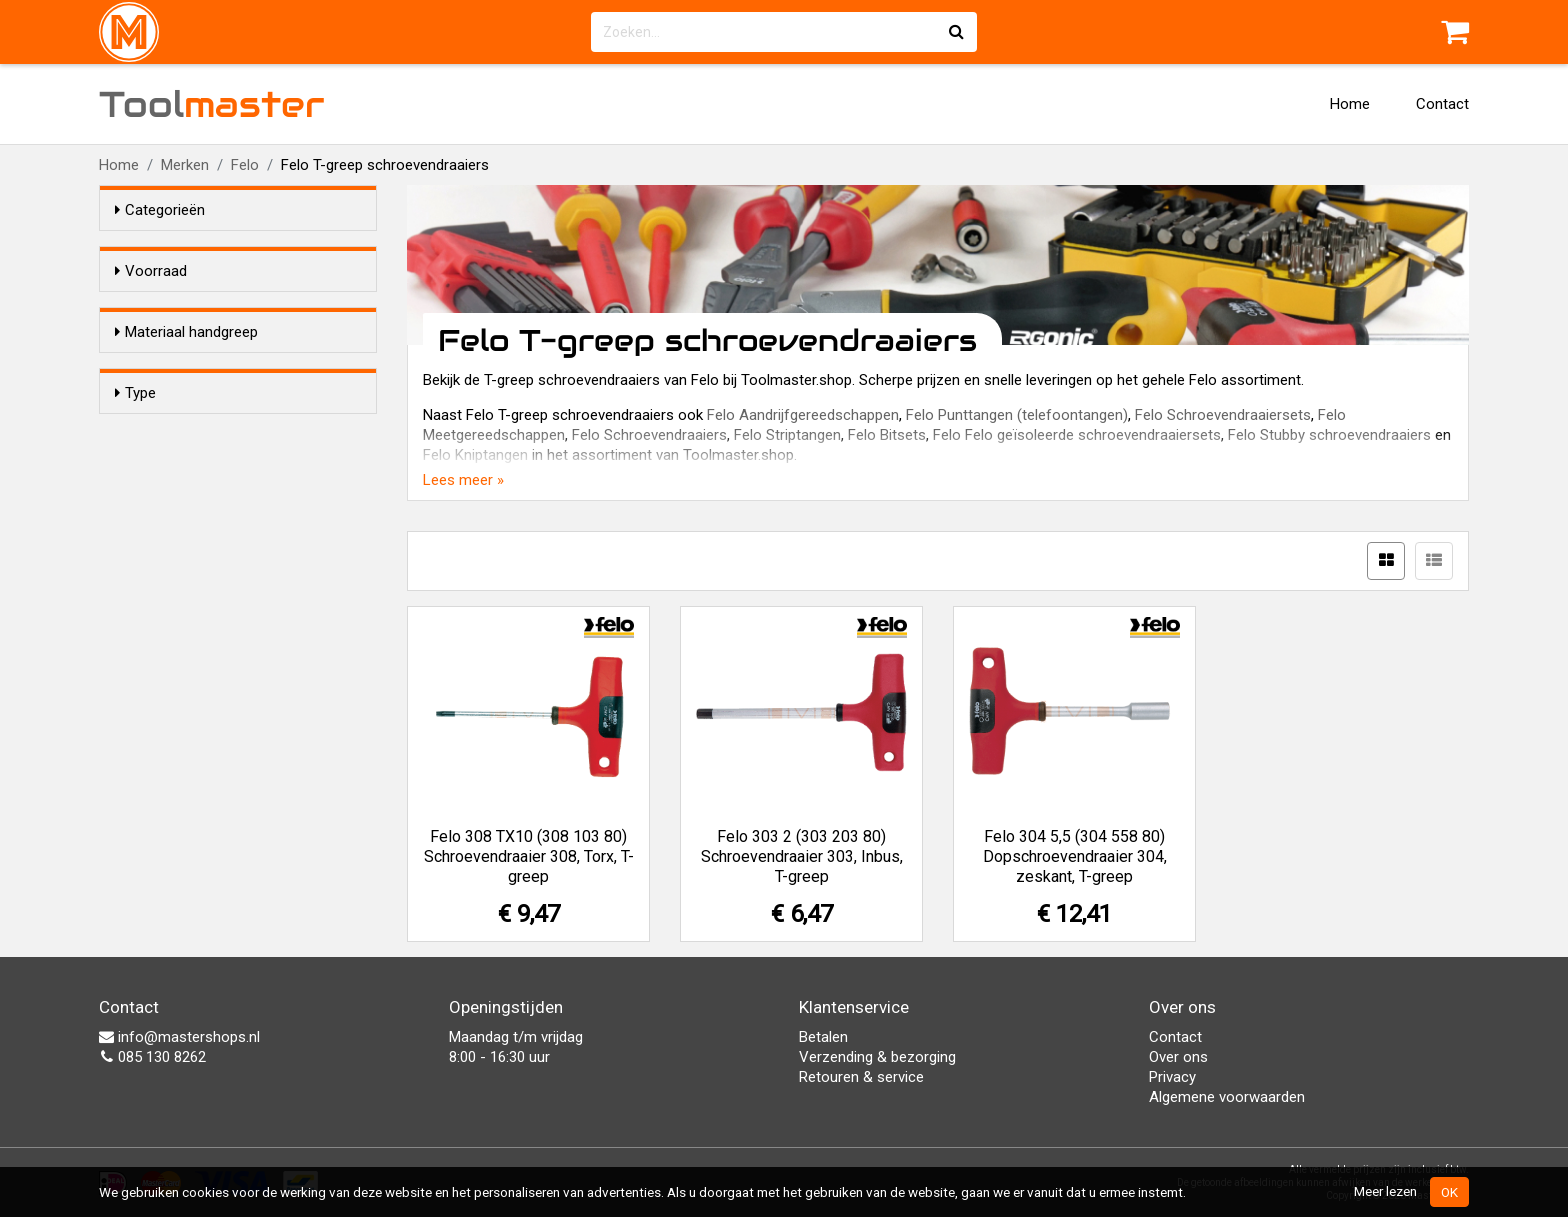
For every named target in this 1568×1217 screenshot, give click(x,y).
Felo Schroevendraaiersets (1223, 415)
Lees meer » (463, 480)
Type (135, 491)
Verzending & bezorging (877, 1057)
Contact (1442, 104)
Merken (185, 165)
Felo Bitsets (887, 435)
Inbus (173, 555)
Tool (212, 104)
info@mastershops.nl (179, 1037)
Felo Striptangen (787, 435)
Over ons (1178, 1057)
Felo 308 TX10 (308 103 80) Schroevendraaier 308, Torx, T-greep (529, 856)
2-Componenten (209, 432)
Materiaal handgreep (186, 368)
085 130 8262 (152, 1057)
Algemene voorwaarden (1227, 1097)
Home (1350, 104)
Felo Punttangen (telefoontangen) (1017, 415)
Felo (245, 165)
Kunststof (188, 406)
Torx (169, 529)
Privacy (1172, 1077)
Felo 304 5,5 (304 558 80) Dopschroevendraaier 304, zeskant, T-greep (1075, 856)
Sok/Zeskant (197, 581)
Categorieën (160, 210)
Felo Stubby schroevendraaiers (1329, 435)
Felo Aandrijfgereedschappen (803, 415)
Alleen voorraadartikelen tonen (245, 309)
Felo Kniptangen (475, 455)
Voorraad (151, 271)
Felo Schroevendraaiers (649, 435)
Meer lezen (1385, 1191)
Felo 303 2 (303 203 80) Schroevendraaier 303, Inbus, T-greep (802, 856)
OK (1449, 1192)
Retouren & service (861, 1077)
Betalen (823, 1037)
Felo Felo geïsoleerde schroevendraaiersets (1077, 435)
